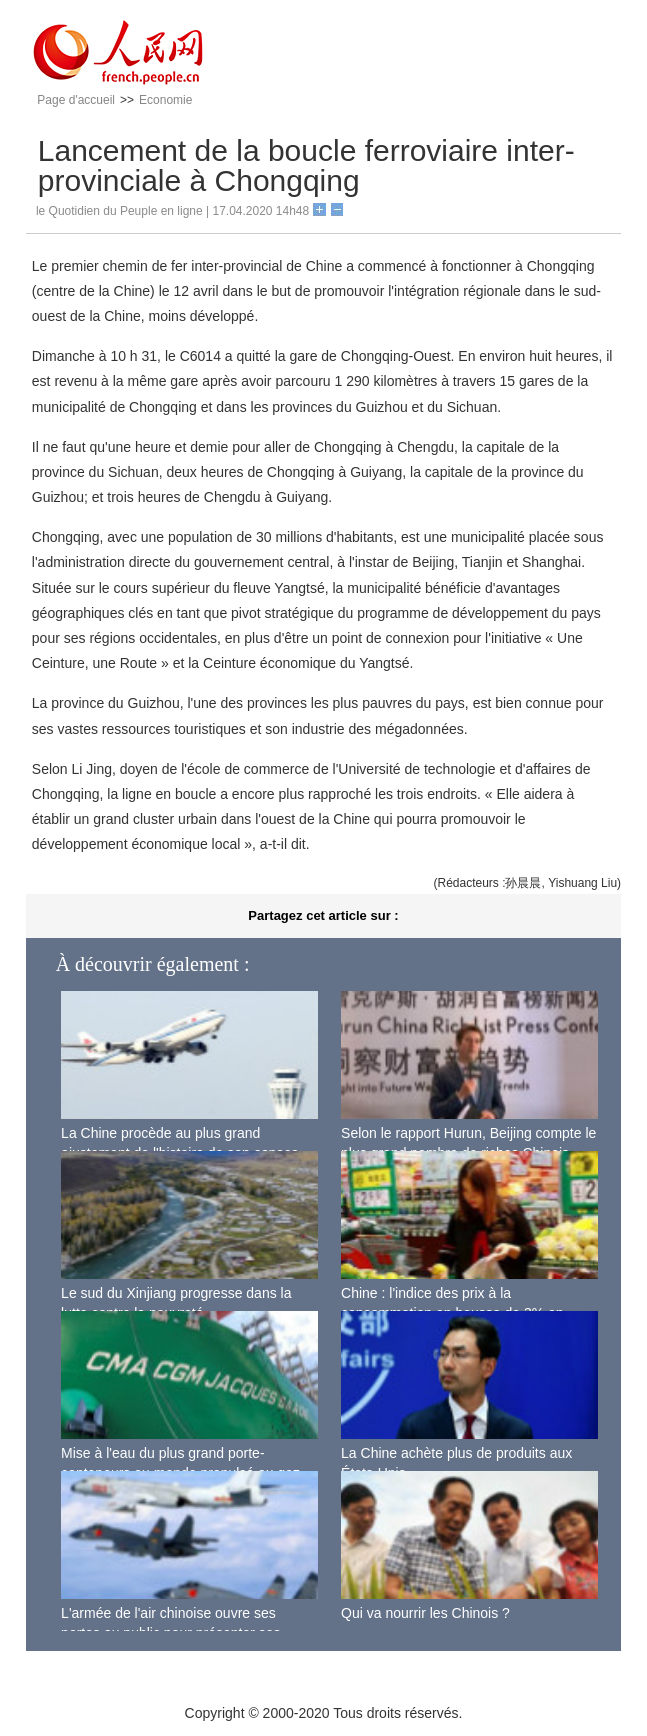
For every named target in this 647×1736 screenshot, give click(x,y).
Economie (165, 100)
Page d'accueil (76, 100)
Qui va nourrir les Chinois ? (425, 1613)
